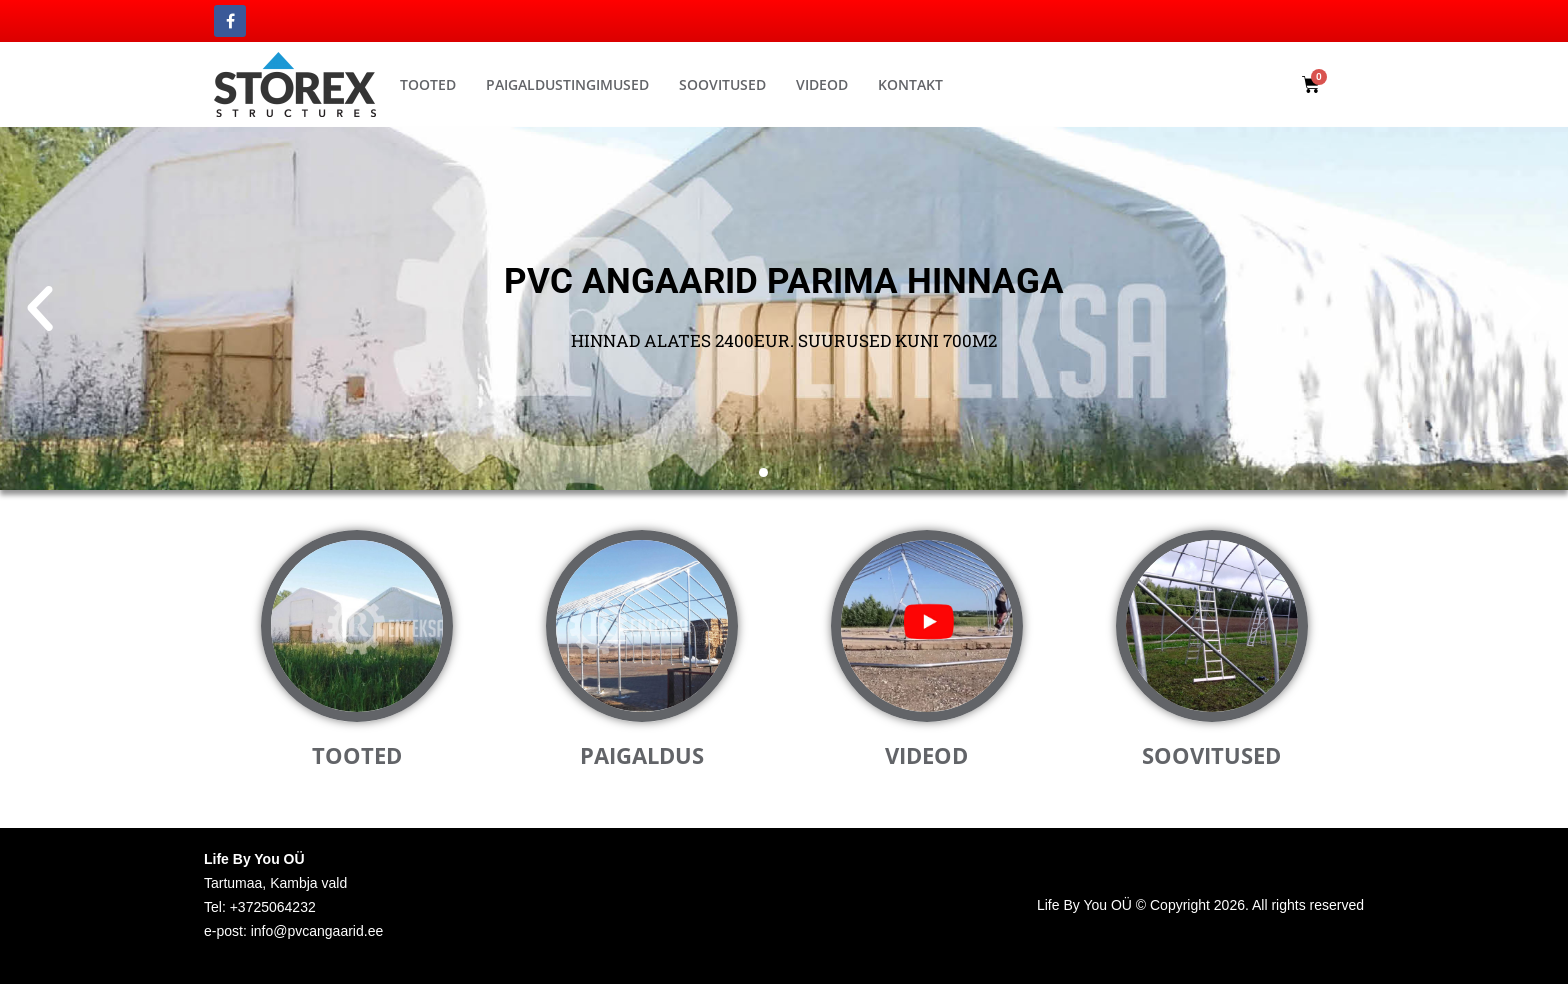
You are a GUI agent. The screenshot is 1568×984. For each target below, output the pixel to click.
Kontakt (910, 84)
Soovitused (722, 84)
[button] (1190, 82)
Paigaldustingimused (567, 84)
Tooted (428, 84)
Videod (822, 84)
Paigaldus (642, 755)
